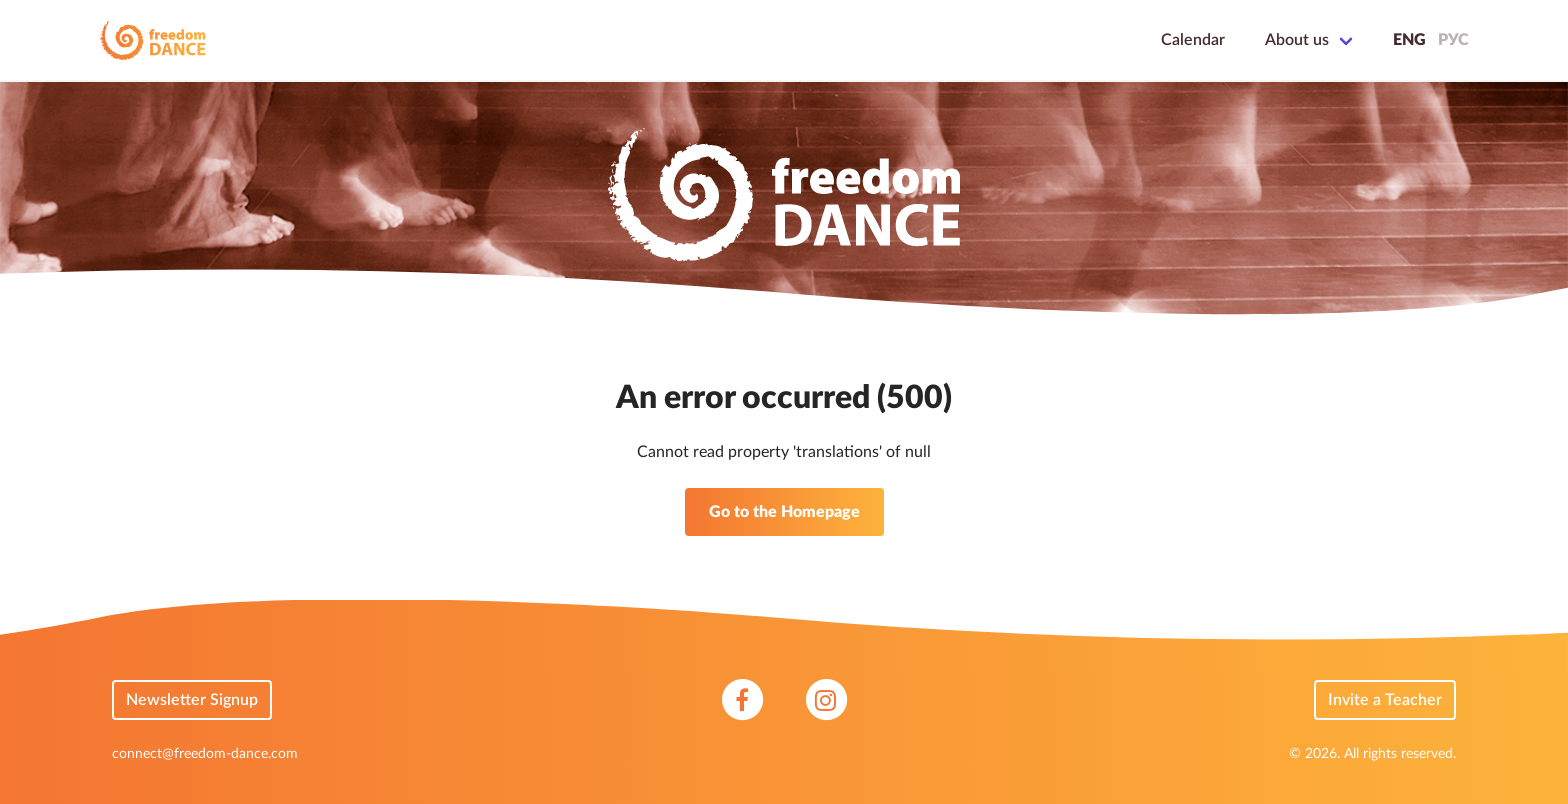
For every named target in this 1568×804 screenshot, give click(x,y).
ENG (1409, 40)
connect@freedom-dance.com (205, 754)
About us (1297, 40)
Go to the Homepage (784, 512)
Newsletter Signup (192, 700)
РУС (1453, 40)
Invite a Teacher (1385, 700)
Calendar (1193, 40)
